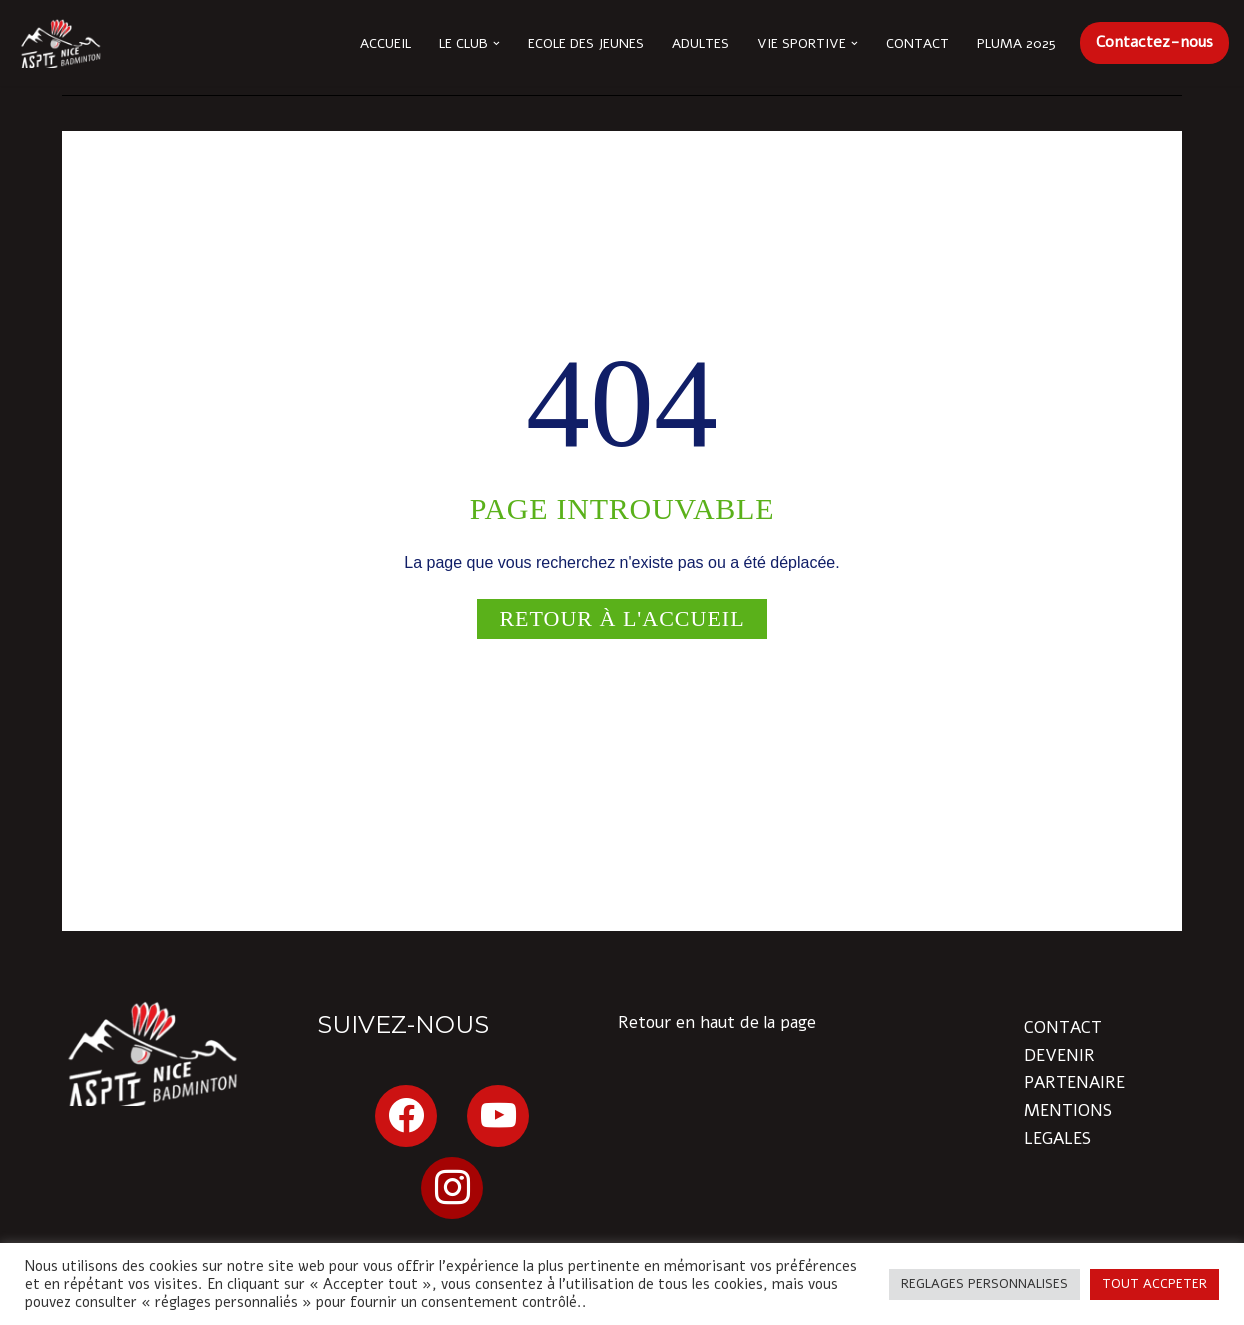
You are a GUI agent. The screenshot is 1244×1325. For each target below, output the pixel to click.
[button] (496, 43)
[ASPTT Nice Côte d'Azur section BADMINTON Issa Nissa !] (60, 43)
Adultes (700, 43)
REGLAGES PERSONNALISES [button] (984, 1284)
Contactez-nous (1154, 42)
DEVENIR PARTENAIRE (1074, 1069)
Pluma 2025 (1016, 43)
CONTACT (1063, 1027)
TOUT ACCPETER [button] (1154, 1284)
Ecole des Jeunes (586, 43)
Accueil (385, 43)
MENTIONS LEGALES (1068, 1124)
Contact (917, 43)
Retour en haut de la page (717, 1022)
